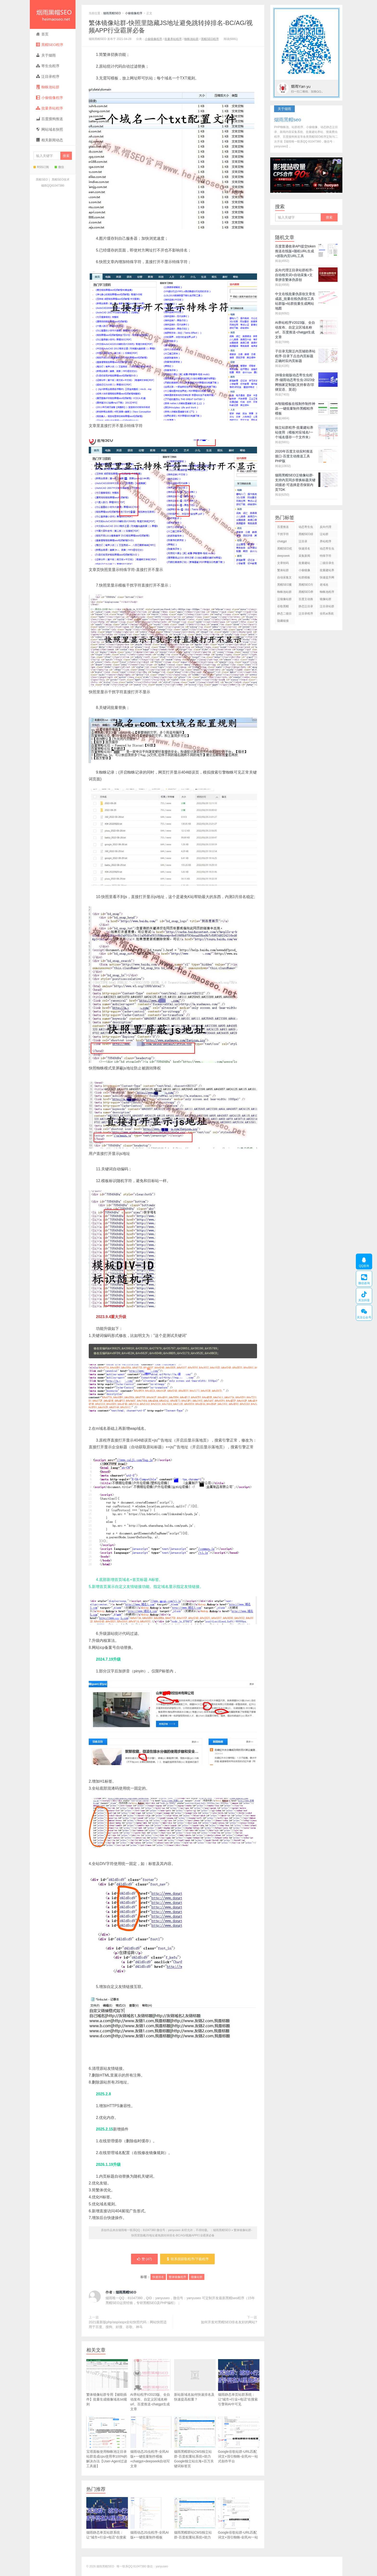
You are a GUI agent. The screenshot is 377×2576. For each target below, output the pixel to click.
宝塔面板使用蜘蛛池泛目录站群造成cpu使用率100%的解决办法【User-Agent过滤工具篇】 (107, 2442)
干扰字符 (283, 534)
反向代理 (325, 527)
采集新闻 (304, 555)
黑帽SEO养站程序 (306, 592)
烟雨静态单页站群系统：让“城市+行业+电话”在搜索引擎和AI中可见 (239, 2389)
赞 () (144, 2259)
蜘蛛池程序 (327, 592)
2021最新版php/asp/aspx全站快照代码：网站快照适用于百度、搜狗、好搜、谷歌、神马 (128, 2324)
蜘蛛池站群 (191, 39)
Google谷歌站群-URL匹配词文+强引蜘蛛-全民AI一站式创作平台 (239, 2439)
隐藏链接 (283, 620)
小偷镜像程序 (133, 13)
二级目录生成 (327, 563)
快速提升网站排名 (327, 578)
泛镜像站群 (284, 599)
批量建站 (304, 563)
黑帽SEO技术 (60, 179)
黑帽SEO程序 (210, 39)
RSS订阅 (41, 167)
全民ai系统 (326, 613)
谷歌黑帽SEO (283, 607)
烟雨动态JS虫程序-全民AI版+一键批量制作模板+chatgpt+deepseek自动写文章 (151, 2442)
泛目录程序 (306, 613)
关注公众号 (364, 1313)
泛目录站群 (327, 606)
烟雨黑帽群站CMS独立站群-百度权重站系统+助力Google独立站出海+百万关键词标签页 (195, 2442)
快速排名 (158, 2277)
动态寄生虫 (306, 527)
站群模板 (304, 577)
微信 (59, 167)
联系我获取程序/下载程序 (187, 2259)
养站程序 (325, 541)
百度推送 (283, 527)
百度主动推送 (306, 599)
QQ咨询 (364, 1261)
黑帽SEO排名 (306, 534)
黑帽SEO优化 (284, 549)
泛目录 (303, 541)
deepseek (283, 555)
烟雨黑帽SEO (52, 14)
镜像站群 (196, 2277)
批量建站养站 (327, 571)
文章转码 (283, 563)
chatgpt (282, 541)
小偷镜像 (304, 570)
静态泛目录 (306, 606)
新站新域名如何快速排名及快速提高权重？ (195, 2387)
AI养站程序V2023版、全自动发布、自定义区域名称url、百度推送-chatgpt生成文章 (151, 2385)
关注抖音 (364, 1296)
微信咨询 (364, 1279)
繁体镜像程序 (177, 2277)
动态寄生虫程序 (327, 549)
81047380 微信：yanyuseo (150, 2566)
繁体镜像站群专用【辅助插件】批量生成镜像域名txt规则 (107, 2382)
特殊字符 (325, 555)
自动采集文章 (284, 578)
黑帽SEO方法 (306, 585)
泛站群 (324, 534)
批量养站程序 (173, 39)
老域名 (324, 584)
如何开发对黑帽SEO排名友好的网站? (229, 2322)
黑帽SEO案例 (284, 585)
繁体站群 (283, 570)
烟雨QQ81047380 (52, 185)
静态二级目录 (284, 614)
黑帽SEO (42, 179)
